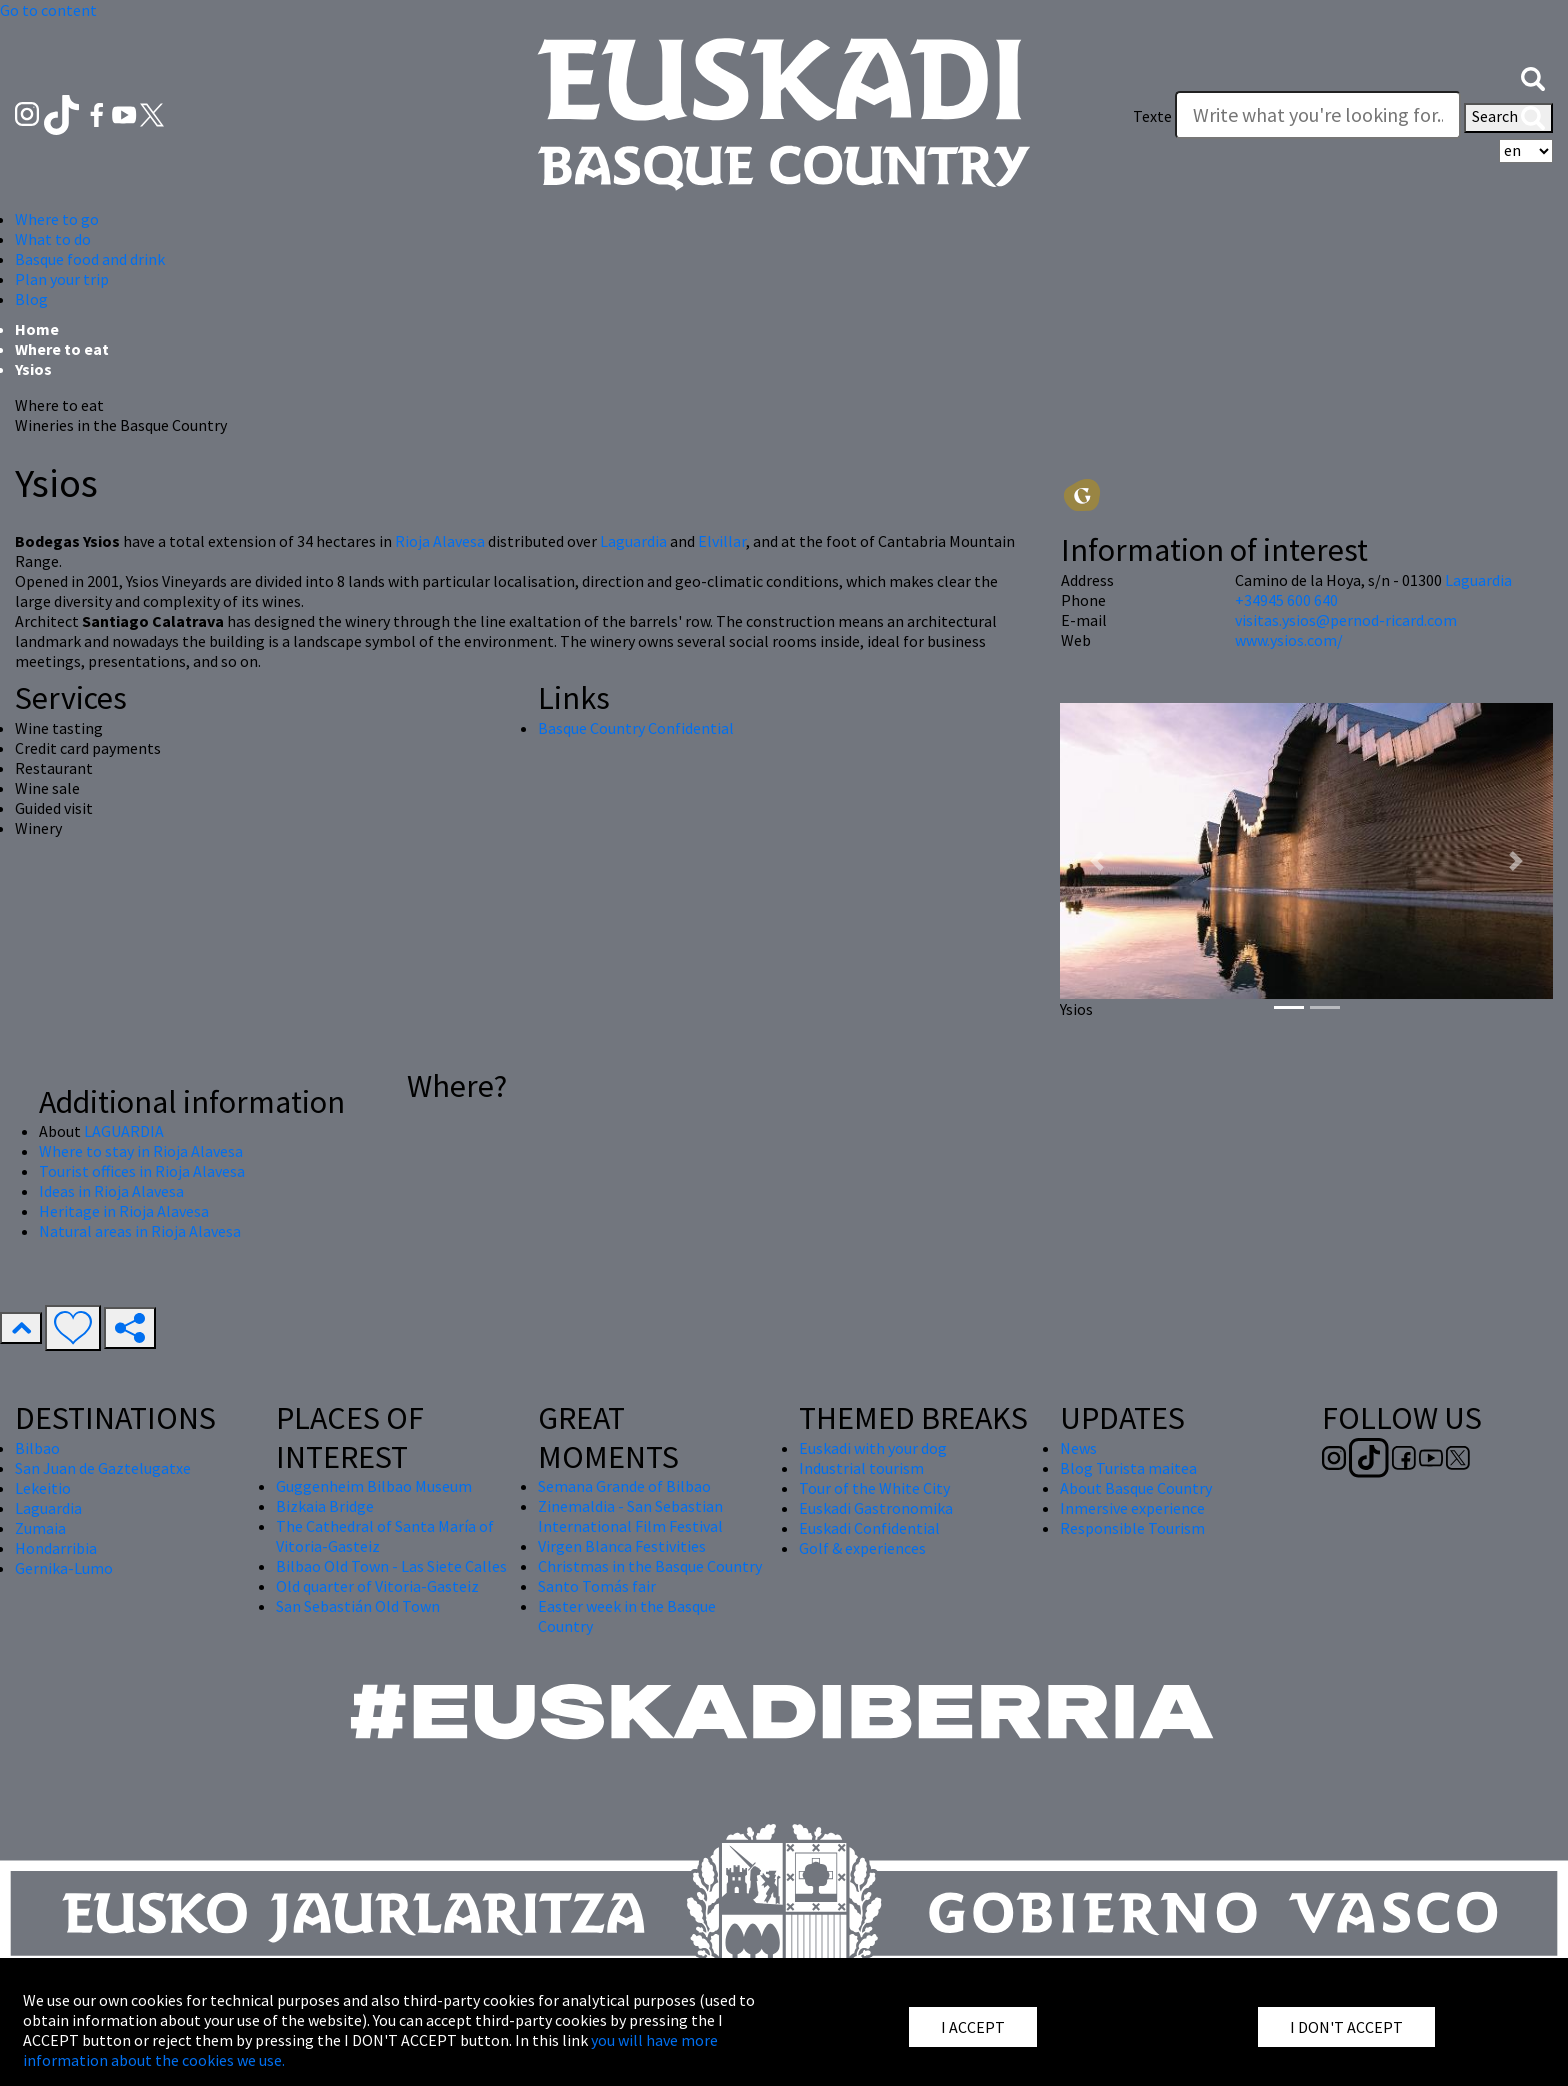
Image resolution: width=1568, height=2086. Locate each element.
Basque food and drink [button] (90, 259)
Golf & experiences (862, 1548)
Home (37, 329)
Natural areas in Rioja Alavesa (140, 1231)
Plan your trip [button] (62, 279)
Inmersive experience (1132, 1508)
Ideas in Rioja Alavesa (111, 1191)
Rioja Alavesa (440, 541)
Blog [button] (31, 299)
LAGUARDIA (124, 1131)
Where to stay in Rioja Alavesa (141, 1151)
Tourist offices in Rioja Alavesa (142, 1171)
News (1078, 1448)
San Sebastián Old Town (358, 1606)
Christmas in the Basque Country (650, 1566)
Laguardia (635, 541)
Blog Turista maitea (1128, 1468)
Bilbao (37, 1448)
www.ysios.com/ (1289, 640)
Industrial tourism (861, 1468)
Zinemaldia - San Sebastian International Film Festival (630, 1516)
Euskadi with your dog (873, 1448)
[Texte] (1318, 115)
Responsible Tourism (1132, 1528)
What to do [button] (53, 239)
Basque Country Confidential (636, 728)
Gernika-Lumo (64, 1568)
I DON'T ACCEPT (1346, 2027)
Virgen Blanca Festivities (622, 1546)
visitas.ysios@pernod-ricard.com (1346, 620)
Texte (1152, 116)
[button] (1533, 77)
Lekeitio (43, 1488)
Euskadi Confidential (869, 1528)
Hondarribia (56, 1548)
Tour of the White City (874, 1488)
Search (1508, 118)
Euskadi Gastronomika (876, 1508)
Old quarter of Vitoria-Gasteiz (377, 1586)
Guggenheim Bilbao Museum (374, 1486)
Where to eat (62, 349)
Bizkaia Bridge (325, 1506)
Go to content (48, 10)
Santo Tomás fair (597, 1586)
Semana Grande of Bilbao (624, 1486)
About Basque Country (1136, 1488)
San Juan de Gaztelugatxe (103, 1468)
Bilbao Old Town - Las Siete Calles (391, 1566)
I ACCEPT (973, 2027)
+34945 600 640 (1286, 600)
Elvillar (722, 541)
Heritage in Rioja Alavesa (124, 1211)
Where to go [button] (57, 219)
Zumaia (40, 1528)
